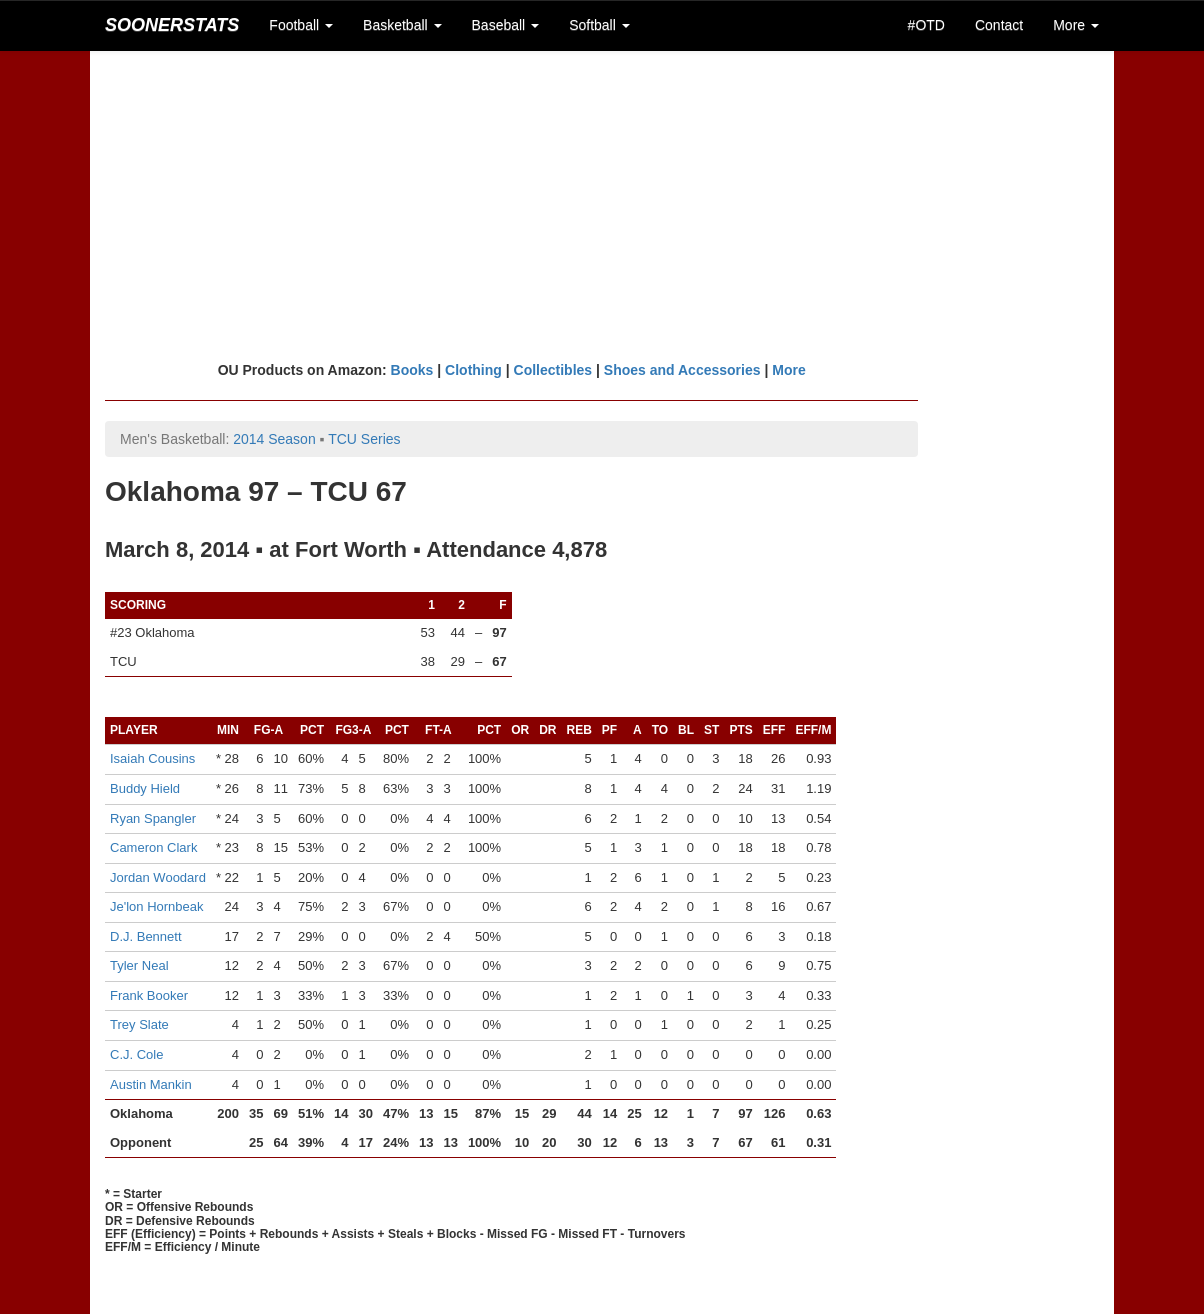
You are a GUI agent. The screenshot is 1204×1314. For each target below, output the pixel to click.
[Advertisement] (602, 205)
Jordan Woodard (158, 877)
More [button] (1076, 25)
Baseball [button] (506, 25)
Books (412, 370)
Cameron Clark (153, 847)
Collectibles (553, 370)
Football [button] (301, 25)
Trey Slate (139, 1024)
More (788, 370)
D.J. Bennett (146, 936)
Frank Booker (149, 995)
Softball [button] (599, 25)
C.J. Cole (136, 1054)
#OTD (926, 25)
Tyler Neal (139, 965)
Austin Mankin (151, 1084)
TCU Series (364, 439)
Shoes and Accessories (682, 370)
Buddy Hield (145, 788)
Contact (999, 25)
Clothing (473, 370)
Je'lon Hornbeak (157, 906)
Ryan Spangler (153, 818)
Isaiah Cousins (152, 758)
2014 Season (274, 439)
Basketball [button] (402, 25)
